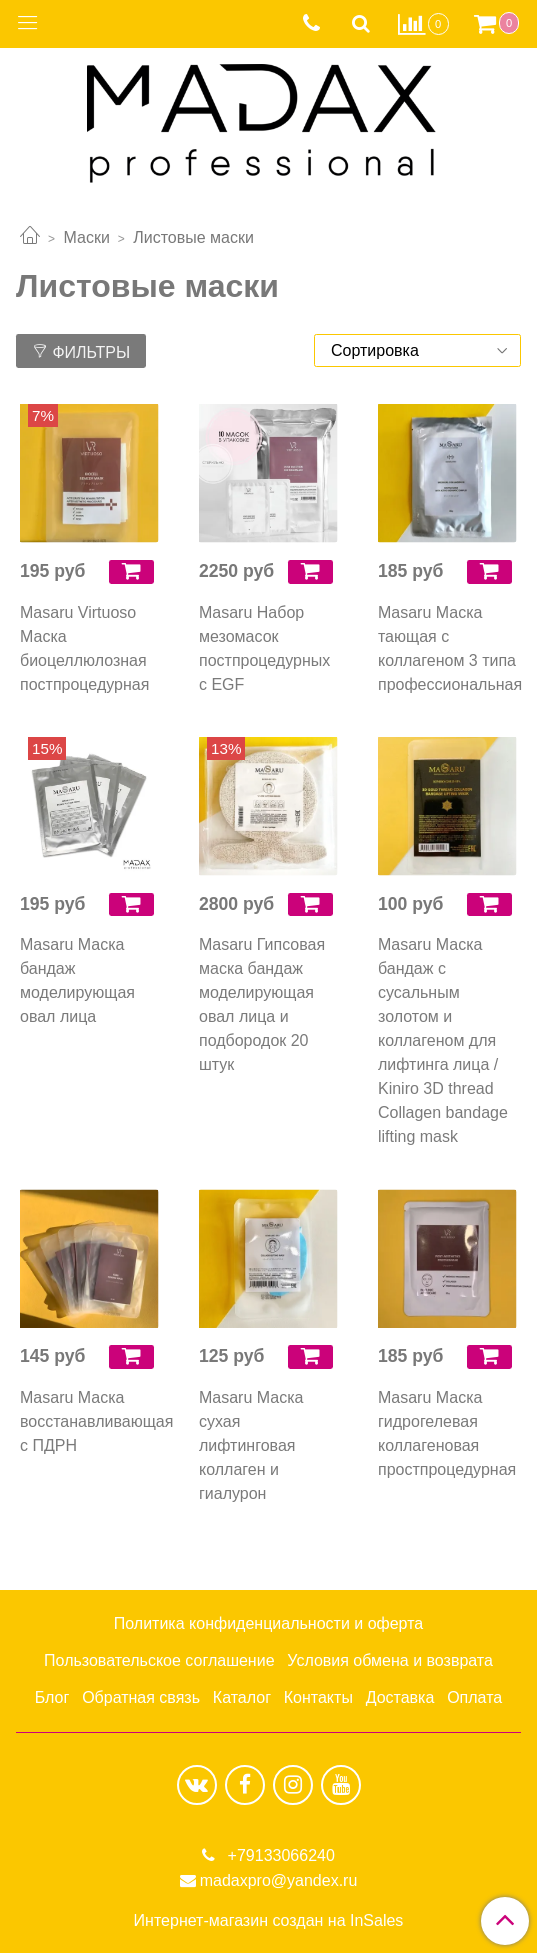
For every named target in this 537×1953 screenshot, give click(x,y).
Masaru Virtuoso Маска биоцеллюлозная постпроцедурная (84, 648)
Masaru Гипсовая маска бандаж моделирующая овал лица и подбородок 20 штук (262, 1004)
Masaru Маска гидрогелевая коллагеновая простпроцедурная (447, 1433)
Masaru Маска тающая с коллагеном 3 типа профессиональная (447, 648)
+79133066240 (279, 1855)
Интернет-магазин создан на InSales (269, 1921)
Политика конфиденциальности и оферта (268, 1623)
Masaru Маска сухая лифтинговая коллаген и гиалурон (251, 1445)
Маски (86, 237)
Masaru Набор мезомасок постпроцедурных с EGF (264, 648)
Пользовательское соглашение (159, 1660)
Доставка (400, 1697)
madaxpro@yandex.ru (279, 1880)
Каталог (242, 1697)
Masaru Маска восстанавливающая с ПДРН (89, 1421)
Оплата (474, 1697)
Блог (52, 1697)
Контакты (318, 1697)
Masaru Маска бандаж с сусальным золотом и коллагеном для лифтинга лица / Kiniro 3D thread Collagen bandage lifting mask (443, 1040)
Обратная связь (141, 1697)
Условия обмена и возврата (390, 1660)
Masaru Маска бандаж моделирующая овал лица (77, 980)
